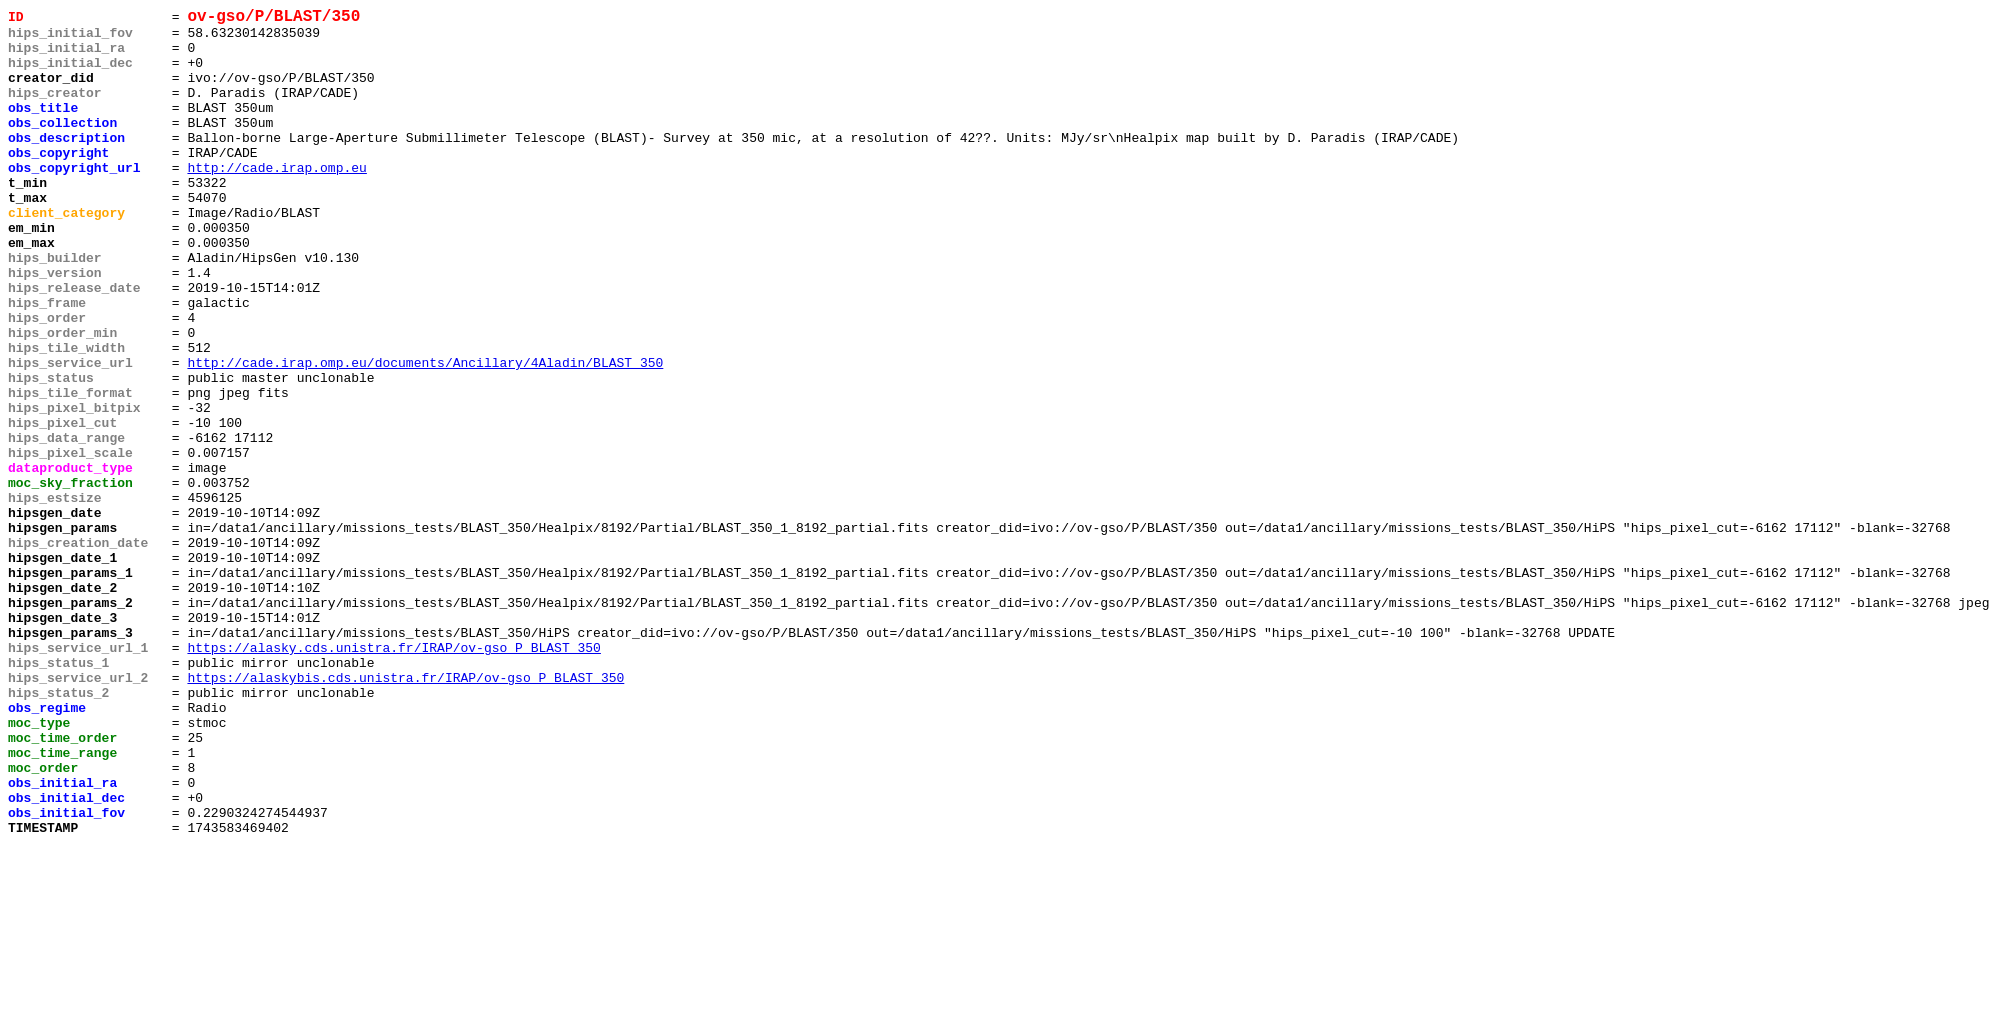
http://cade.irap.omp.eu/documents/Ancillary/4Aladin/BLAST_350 (425, 435)
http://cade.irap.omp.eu (276, 201)
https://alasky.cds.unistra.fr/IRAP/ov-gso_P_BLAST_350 (393, 777)
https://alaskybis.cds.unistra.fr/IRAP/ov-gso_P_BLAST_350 (405, 813)
